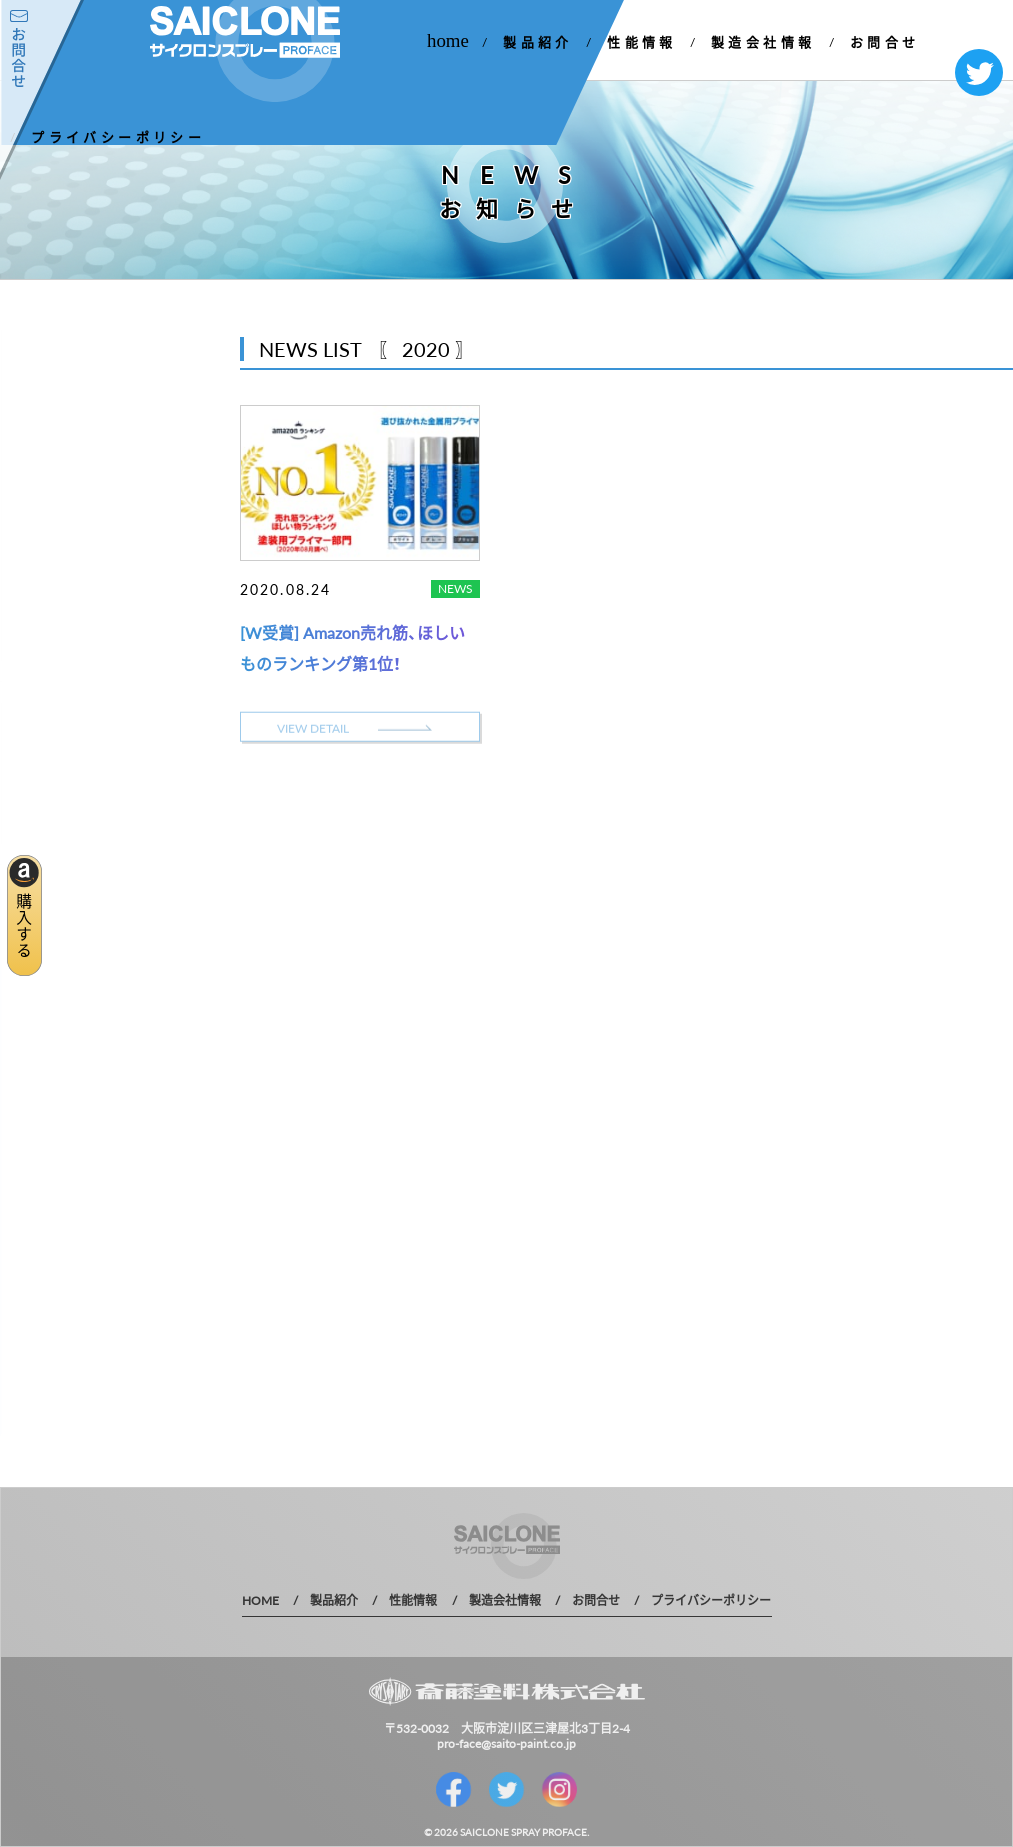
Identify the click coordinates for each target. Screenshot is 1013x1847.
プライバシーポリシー (118, 136)
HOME (260, 1600)
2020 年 (42, 566)
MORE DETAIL (110, 762)
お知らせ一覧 (81, 425)
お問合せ (885, 41)
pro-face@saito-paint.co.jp (506, 1743)
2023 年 (42, 461)
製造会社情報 (763, 41)
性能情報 (642, 41)
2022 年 (42, 496)
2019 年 (42, 601)
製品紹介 (538, 41)
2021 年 (42, 531)
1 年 (30, 636)
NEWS (455, 588)
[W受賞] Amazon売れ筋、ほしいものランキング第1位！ (352, 647)
